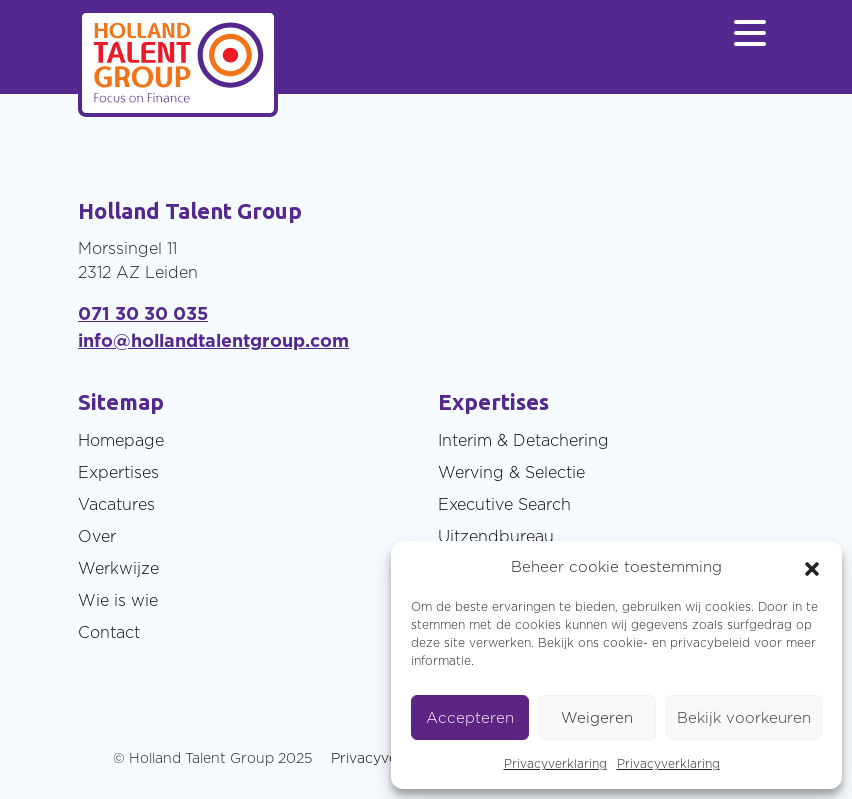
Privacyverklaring (555, 763)
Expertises (118, 472)
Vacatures (116, 504)
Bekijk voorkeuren (744, 717)
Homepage (121, 440)
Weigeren (597, 717)
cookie (623, 642)
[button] (812, 567)
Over (97, 536)
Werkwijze (118, 568)
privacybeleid (710, 642)
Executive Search (504, 504)
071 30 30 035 (143, 313)
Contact (109, 632)
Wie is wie (118, 600)
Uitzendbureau (496, 536)
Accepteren (470, 717)
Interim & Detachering (523, 440)
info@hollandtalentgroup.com (213, 340)
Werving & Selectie (511, 472)
